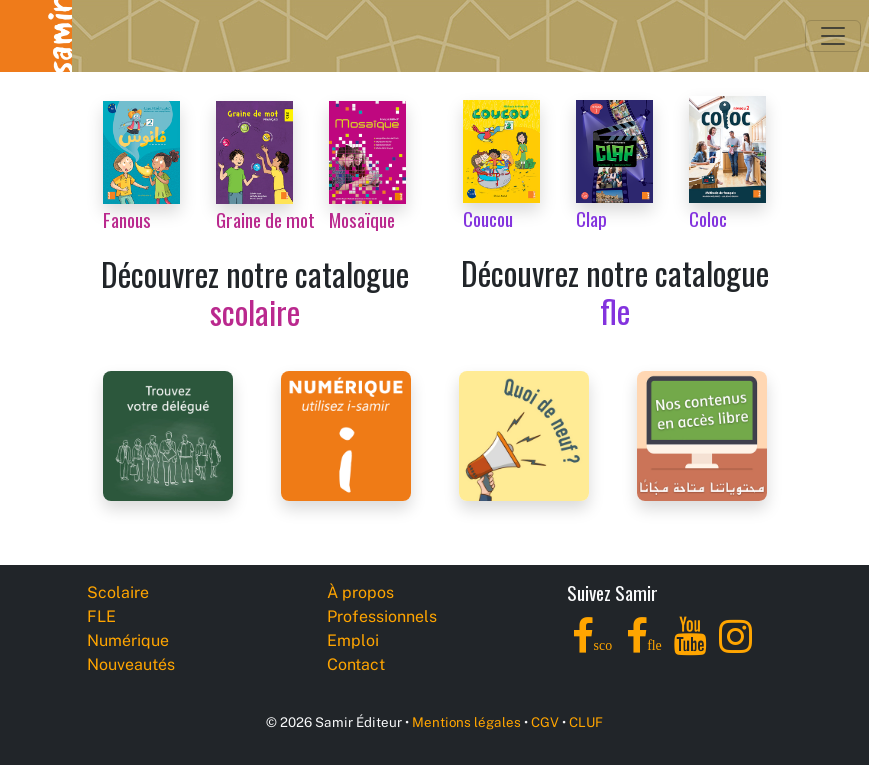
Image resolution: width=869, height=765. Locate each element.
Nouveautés (131, 664)
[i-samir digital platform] (346, 434)
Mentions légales (466, 722)
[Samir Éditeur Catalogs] (702, 434)
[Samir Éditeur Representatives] (168, 434)
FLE (101, 616)
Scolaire (118, 592)
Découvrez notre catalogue (255, 292)
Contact (356, 664)
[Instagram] (735, 647)
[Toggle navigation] (833, 36)
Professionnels (382, 616)
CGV (545, 722)
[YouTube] (690, 647)
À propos (360, 592)
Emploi (353, 640)
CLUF (586, 722)
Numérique (128, 640)
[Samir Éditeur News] (524, 434)
